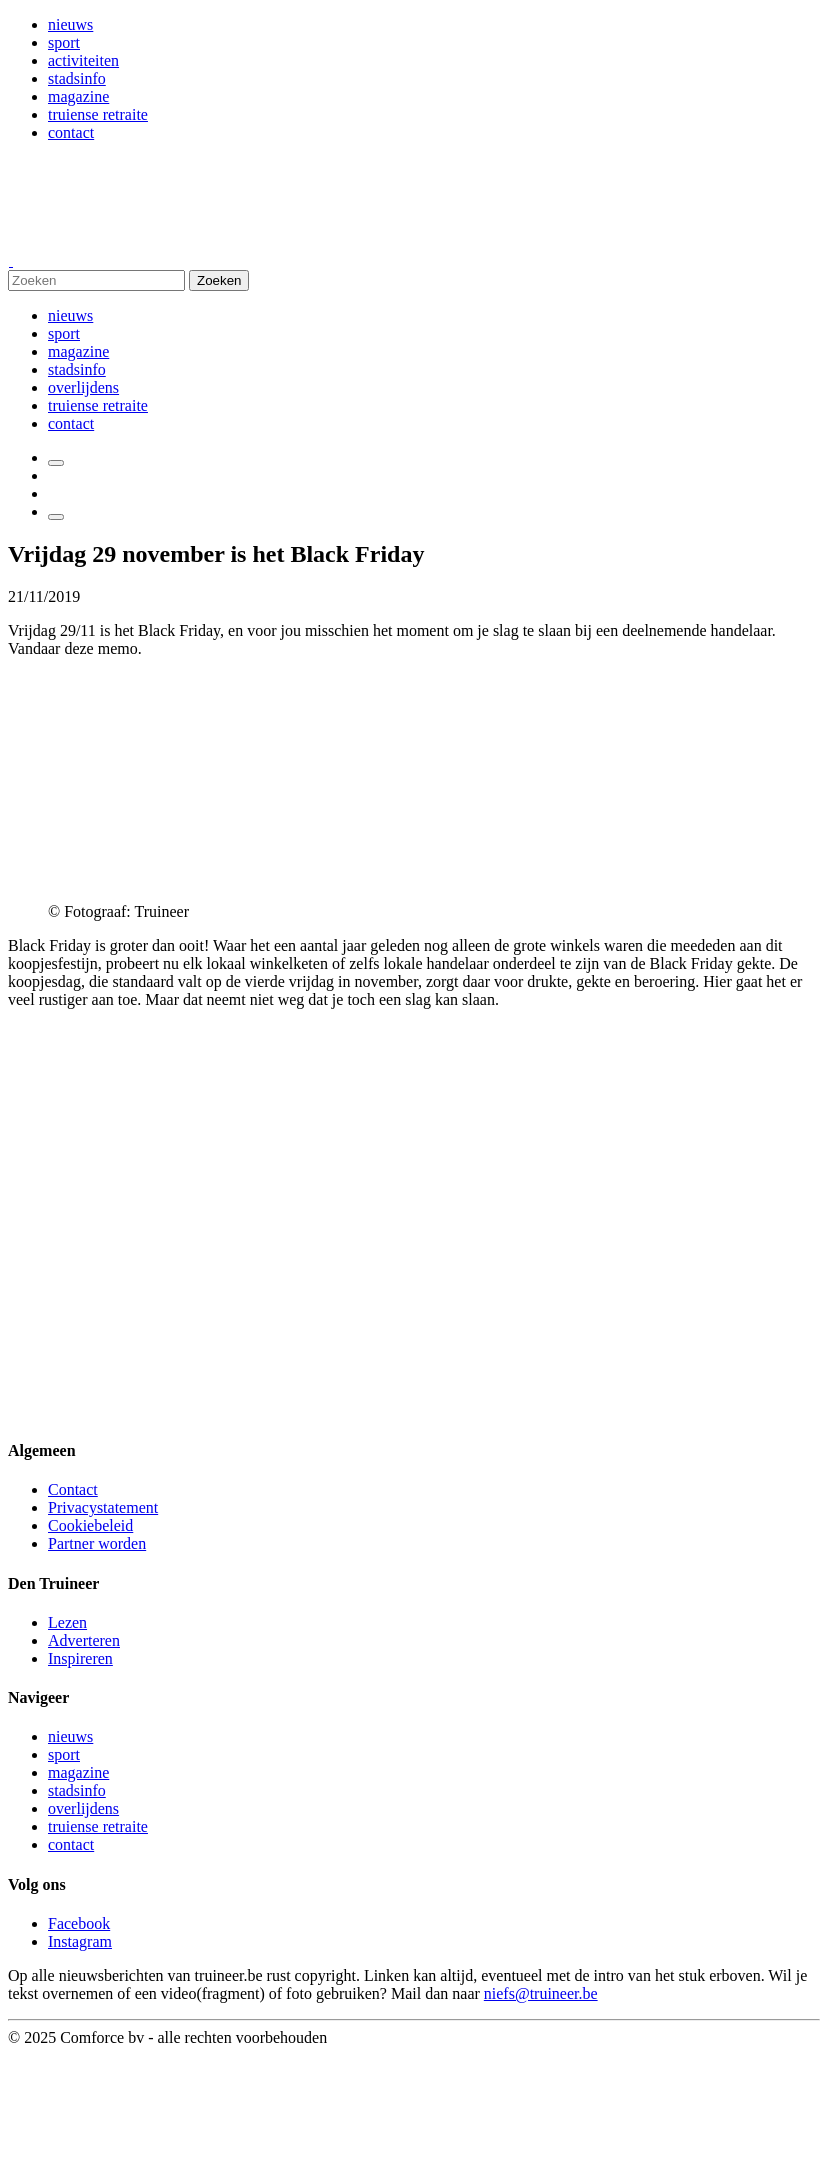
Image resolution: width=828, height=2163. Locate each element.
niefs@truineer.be (541, 1993)
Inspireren (80, 1658)
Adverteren (84, 1640)
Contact (73, 1489)
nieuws (70, 24)
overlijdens (83, 387)
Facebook (79, 1923)
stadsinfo (77, 78)
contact (71, 132)
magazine (78, 96)
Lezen (67, 1622)
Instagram (80, 1941)
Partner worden (97, 1543)
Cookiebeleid (90, 1525)
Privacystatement (103, 1507)
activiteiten (83, 60)
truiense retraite (98, 114)
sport (64, 42)
